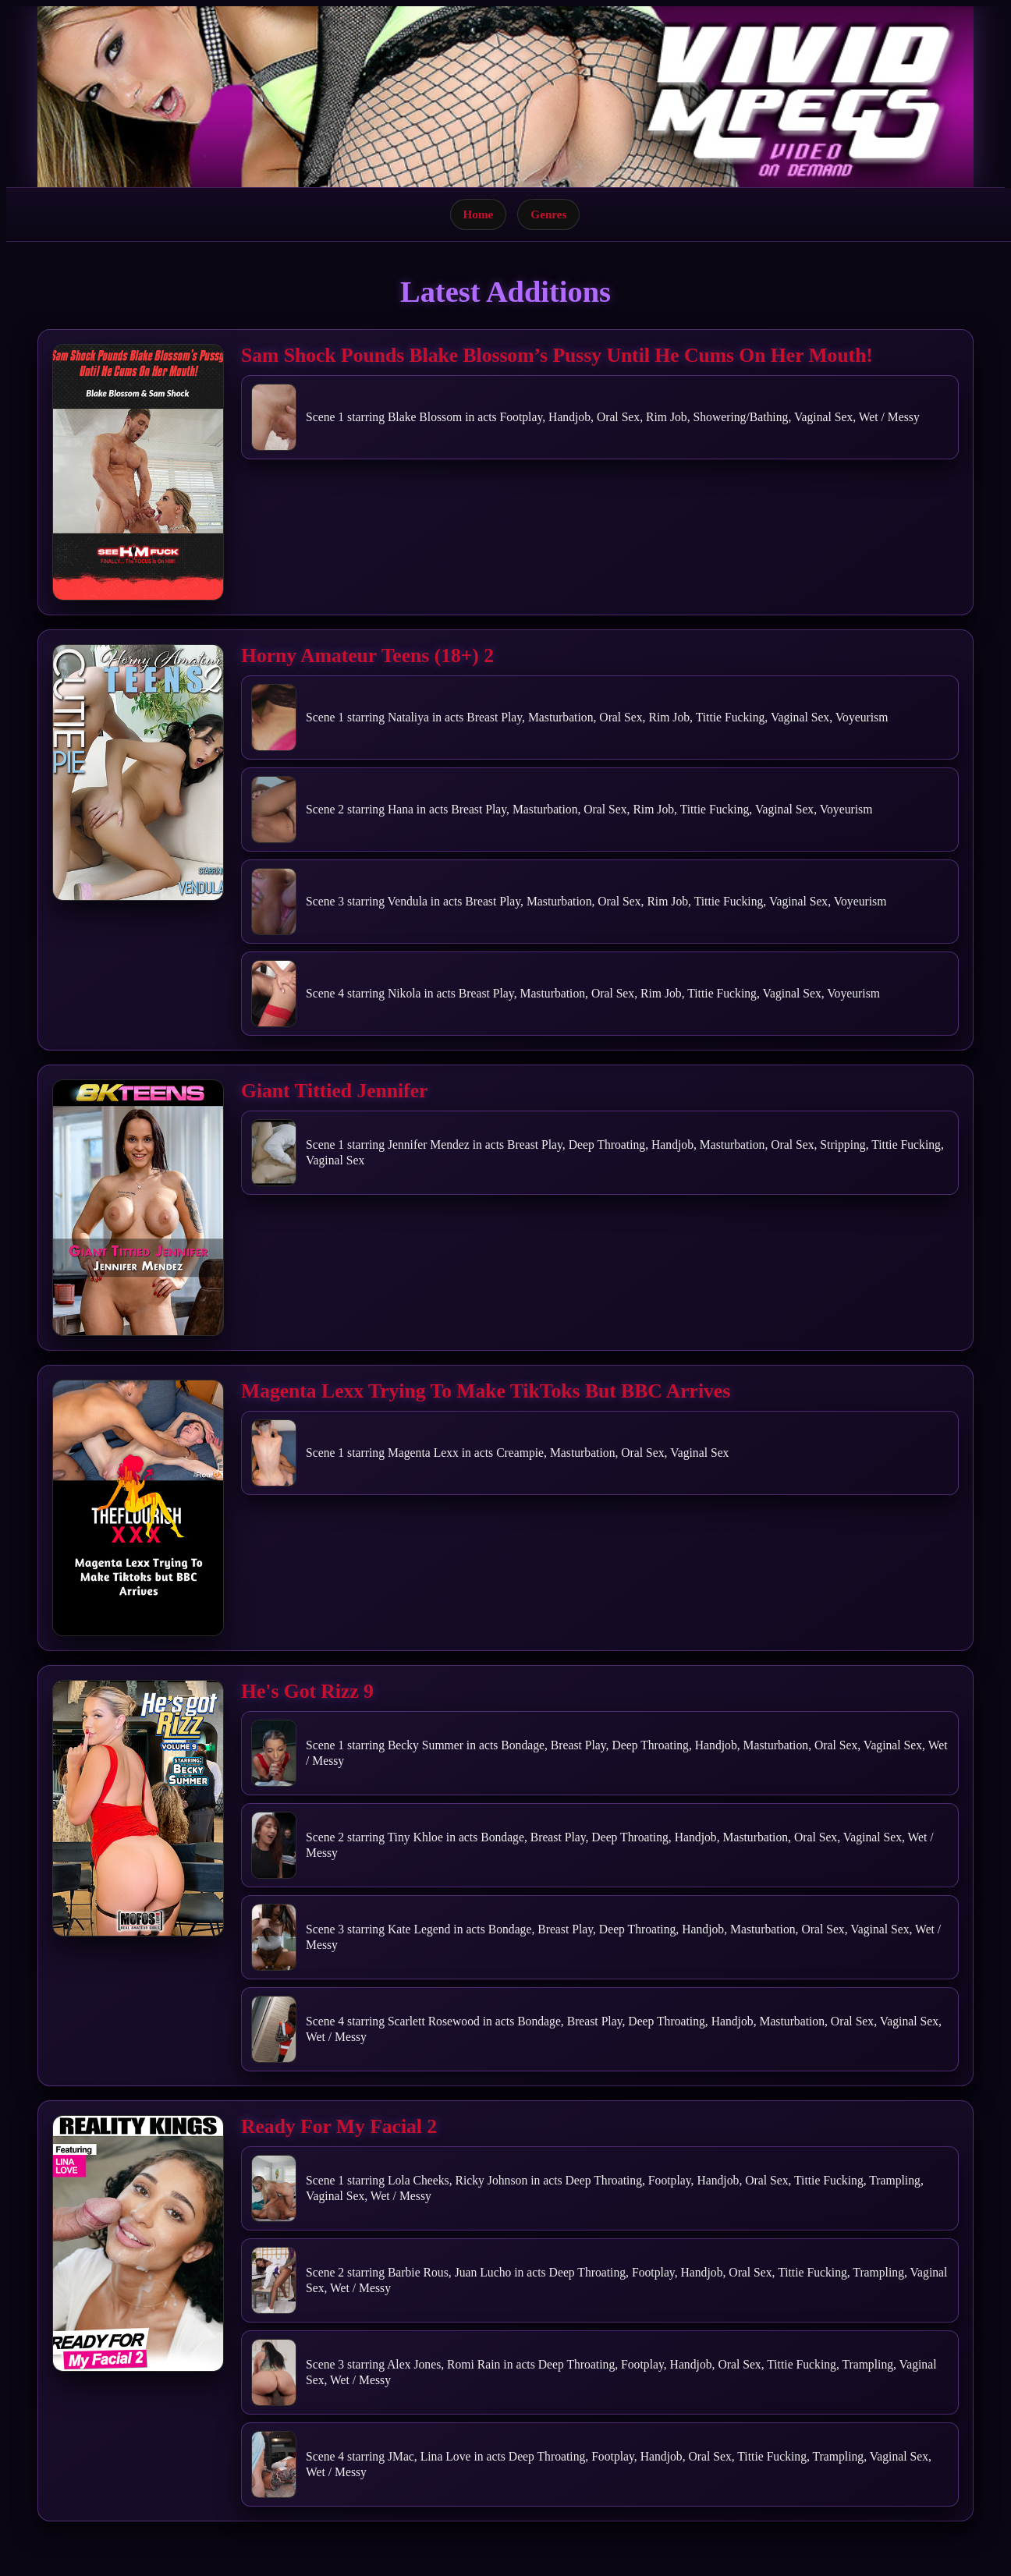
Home (478, 214)
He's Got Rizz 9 (307, 1691)
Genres (548, 214)
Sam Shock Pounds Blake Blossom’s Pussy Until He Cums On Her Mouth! (557, 355)
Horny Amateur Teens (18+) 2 (367, 655)
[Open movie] (138, 472)
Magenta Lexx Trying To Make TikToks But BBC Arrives (485, 1391)
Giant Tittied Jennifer (334, 1090)
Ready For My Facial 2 (339, 2126)
